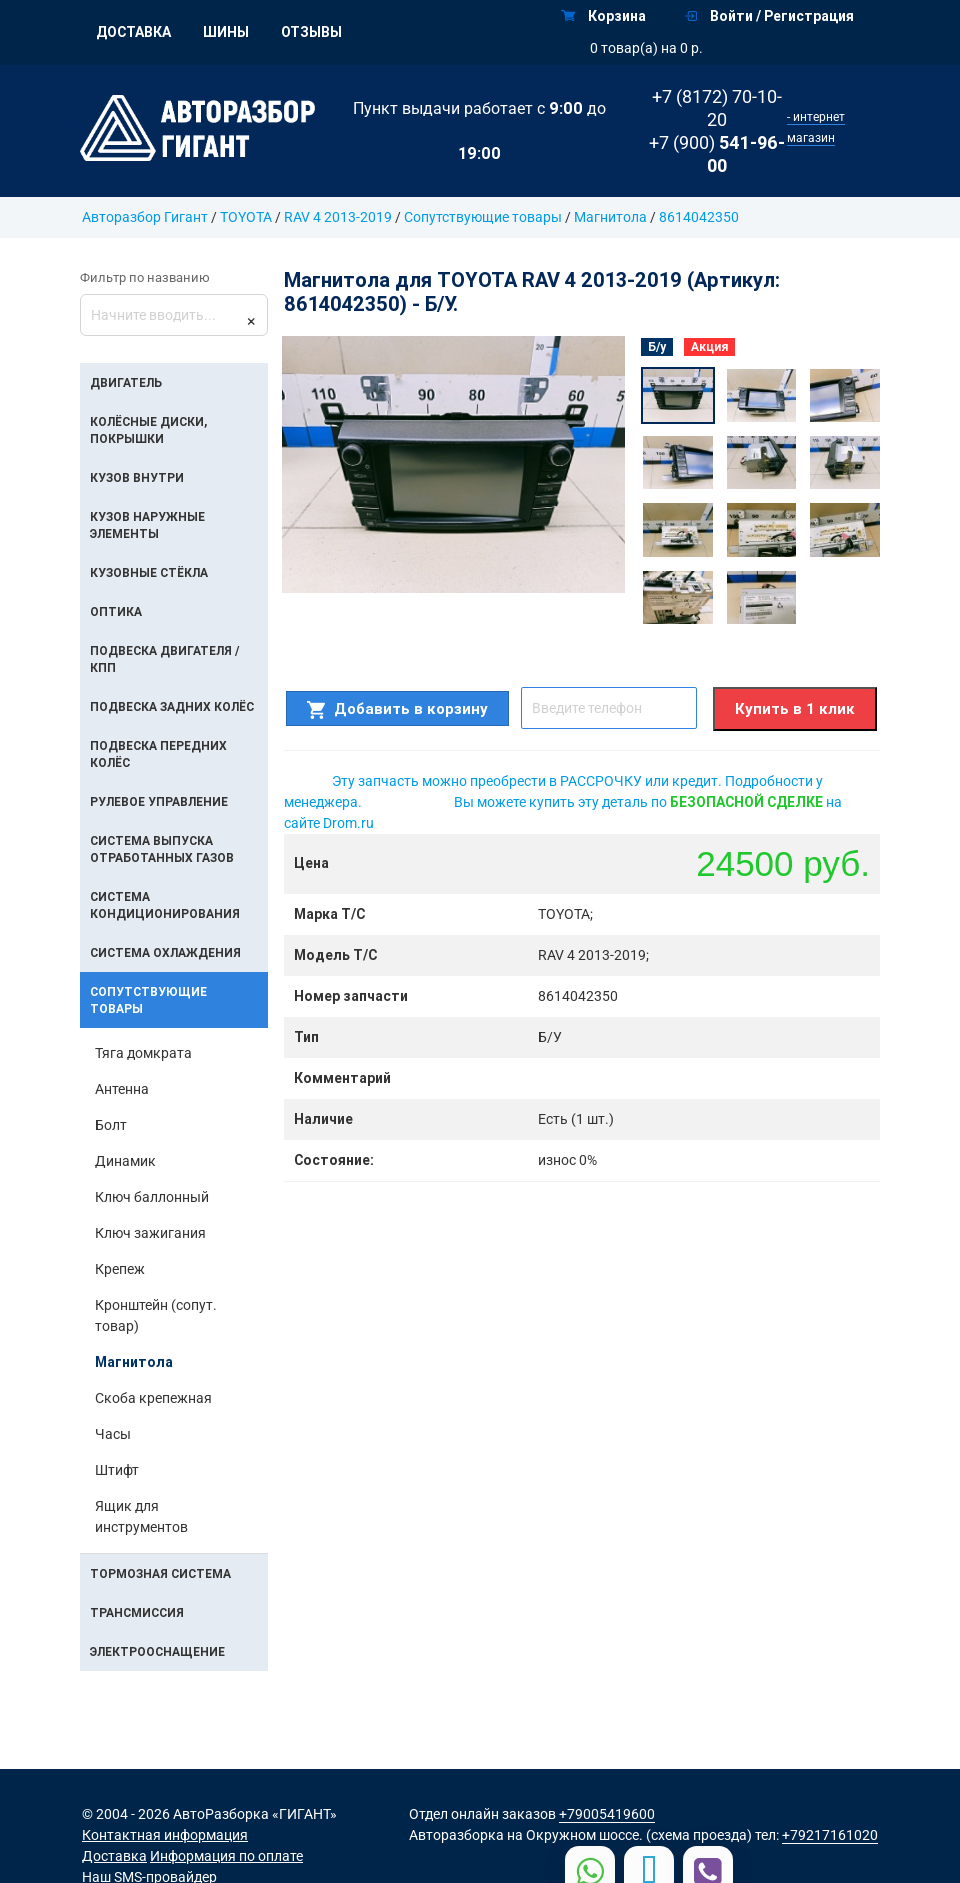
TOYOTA (246, 217)
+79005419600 (607, 1814)
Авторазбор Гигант (145, 217)
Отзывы (311, 32)
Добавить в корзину (397, 709)
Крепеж (120, 1269)
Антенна (122, 1089)
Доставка (133, 32)
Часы (113, 1434)
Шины (226, 32)
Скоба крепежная (153, 1398)
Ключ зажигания (150, 1233)
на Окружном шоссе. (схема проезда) (629, 1835)
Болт (111, 1125)
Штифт (117, 1470)
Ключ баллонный (152, 1197)
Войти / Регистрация (769, 16)
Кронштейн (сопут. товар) (156, 1315)
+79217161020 (830, 1835)
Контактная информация (165, 1835)
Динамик (125, 1161)
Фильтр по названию (145, 277)
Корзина (603, 16)
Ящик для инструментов (141, 1516)
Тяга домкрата (143, 1053)
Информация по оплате (226, 1856)
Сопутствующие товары (484, 217)
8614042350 (699, 217)
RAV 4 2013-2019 (338, 217)
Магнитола (610, 217)
